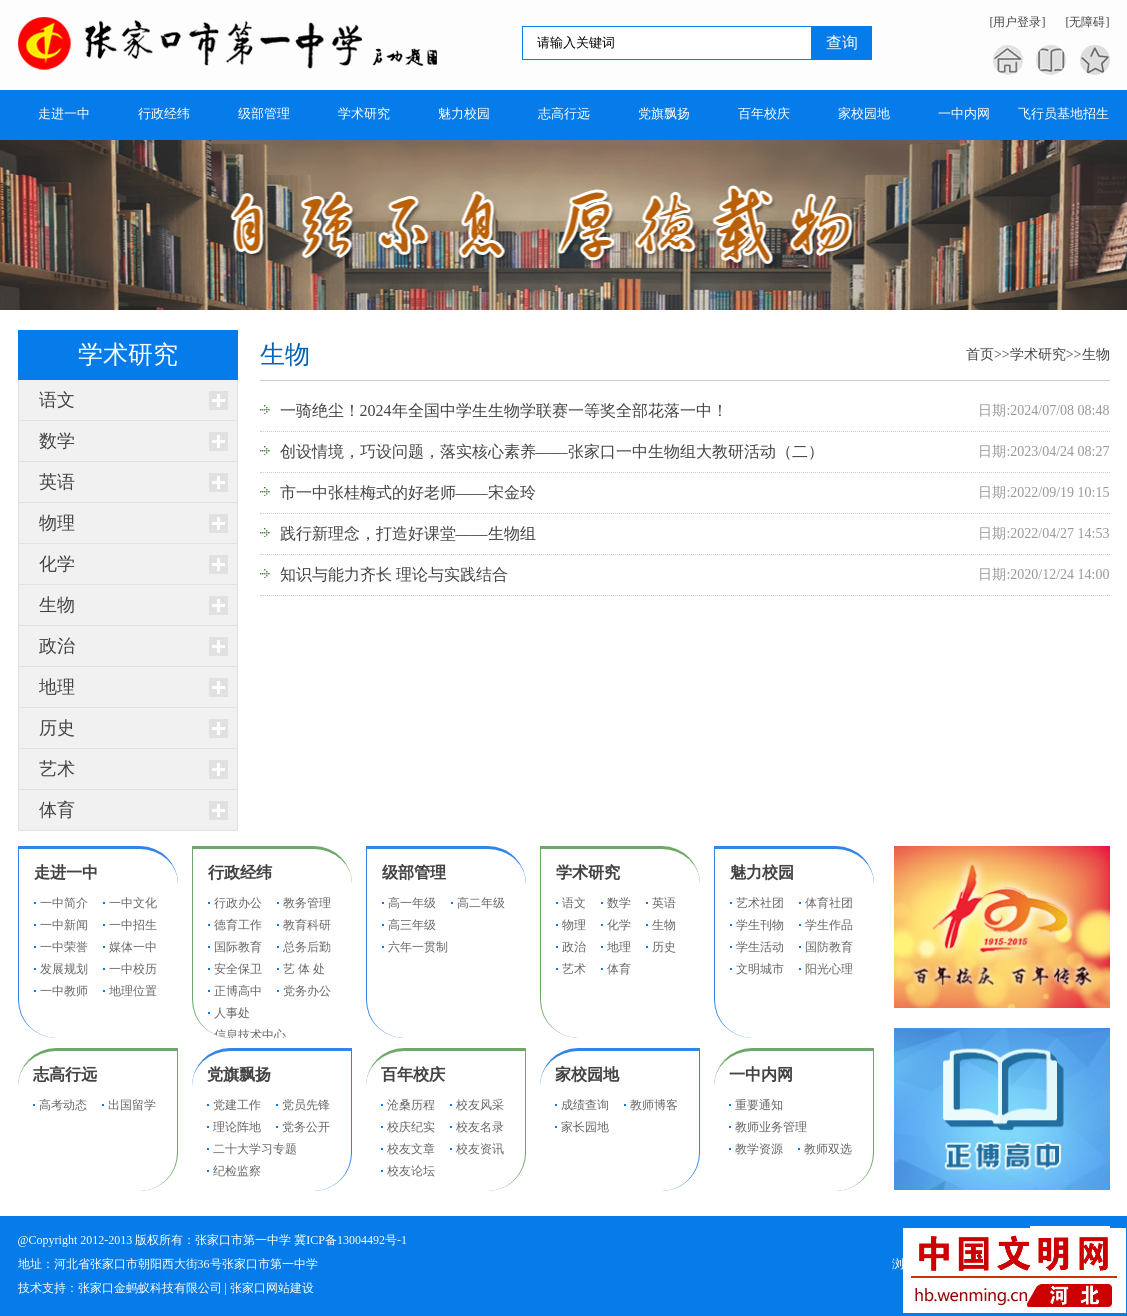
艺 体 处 (304, 969)
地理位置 (133, 991)
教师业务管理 (771, 1127)
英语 (57, 482)
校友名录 (480, 1127)
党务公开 (306, 1127)
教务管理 (307, 903)
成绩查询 (585, 1105)
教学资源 (759, 1149)
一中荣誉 (64, 947)
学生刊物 (760, 925)
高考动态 (63, 1105)
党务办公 (307, 991)
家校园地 (587, 1074)
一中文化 (133, 903)
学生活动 (760, 947)
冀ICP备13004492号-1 (350, 1240)
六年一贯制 (418, 947)
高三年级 (412, 925)
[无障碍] (1088, 22)
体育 (57, 810)
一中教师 (64, 991)
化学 (57, 564)
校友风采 (480, 1105)
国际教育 (238, 947)
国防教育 (829, 947)
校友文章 (411, 1149)
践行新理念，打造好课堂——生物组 (408, 533)
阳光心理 (829, 969)
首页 (980, 354)
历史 (57, 728)
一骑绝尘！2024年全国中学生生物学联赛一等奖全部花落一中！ (504, 410)
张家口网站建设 (272, 1288)
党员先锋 (306, 1105)
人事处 (232, 1013)
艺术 (57, 769)
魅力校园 (762, 872)
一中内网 (761, 1074)
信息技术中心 (250, 1035)
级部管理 (414, 872)
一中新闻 (64, 925)
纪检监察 (237, 1171)
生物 (57, 605)
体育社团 (829, 903)
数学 (57, 441)
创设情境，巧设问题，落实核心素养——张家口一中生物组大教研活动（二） (552, 451)
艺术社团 (760, 903)
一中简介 (64, 903)
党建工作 (237, 1105)
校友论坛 (411, 1171)
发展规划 (64, 969)
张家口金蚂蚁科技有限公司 (150, 1288)
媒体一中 (133, 947)
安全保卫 (238, 969)
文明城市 (760, 969)
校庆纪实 (411, 1127)
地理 (57, 687)
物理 (57, 523)
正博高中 (238, 991)
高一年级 (412, 903)
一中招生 (133, 925)
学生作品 (829, 925)
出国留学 (132, 1105)
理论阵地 (237, 1127)
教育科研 (307, 925)
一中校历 (133, 969)
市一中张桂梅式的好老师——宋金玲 (408, 492)
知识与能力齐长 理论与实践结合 (394, 574)
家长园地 (585, 1127)
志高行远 (65, 1074)
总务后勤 (307, 947)
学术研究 (1038, 354)
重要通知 (759, 1105)
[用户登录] (1018, 22)
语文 (57, 400)
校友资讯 (480, 1149)
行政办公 (238, 903)
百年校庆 (413, 1074)
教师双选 (828, 1149)
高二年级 (481, 903)
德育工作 (238, 925)
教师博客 (654, 1105)
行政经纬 (240, 872)
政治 (57, 646)
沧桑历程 (411, 1105)
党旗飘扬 (239, 1074)
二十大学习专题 (255, 1149)
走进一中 (66, 872)
